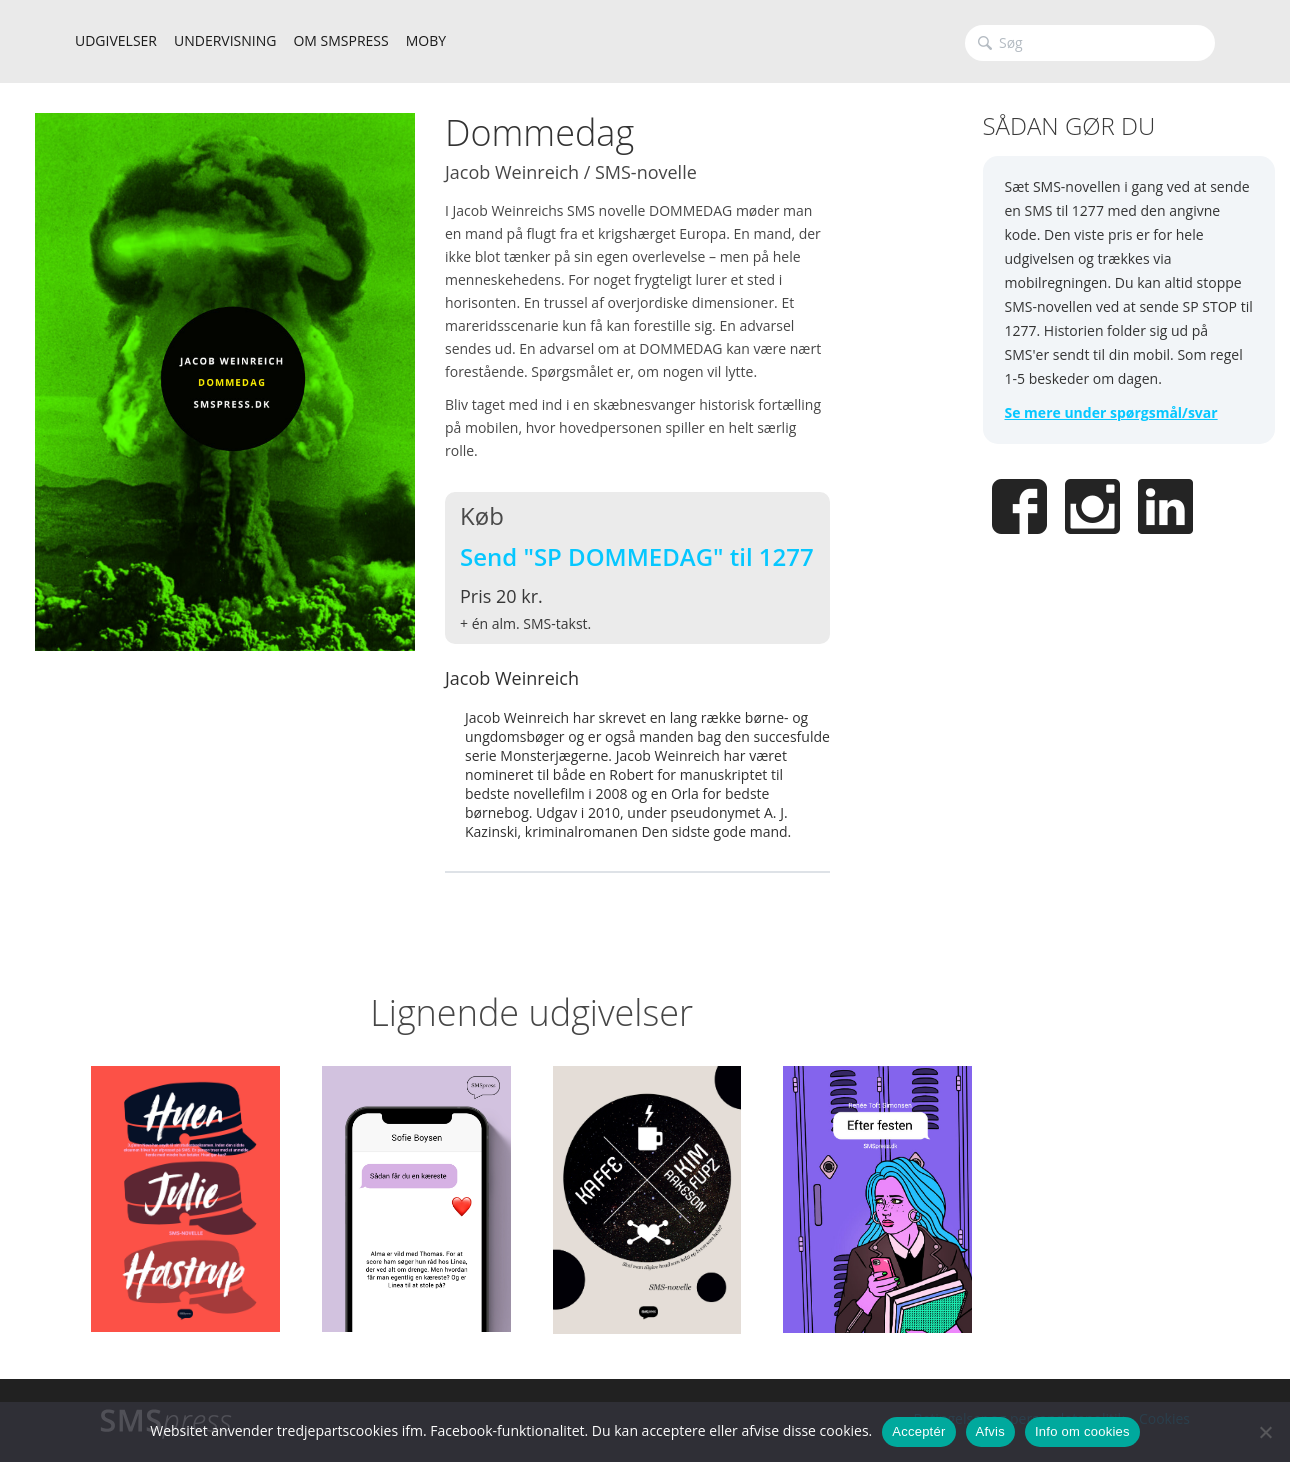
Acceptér (918, 1431)
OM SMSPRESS (340, 40)
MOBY (426, 40)
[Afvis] (1265, 1432)
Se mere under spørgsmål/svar (1111, 412)
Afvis (990, 1431)
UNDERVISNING (225, 40)
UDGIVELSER (116, 40)
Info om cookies (1082, 1431)
